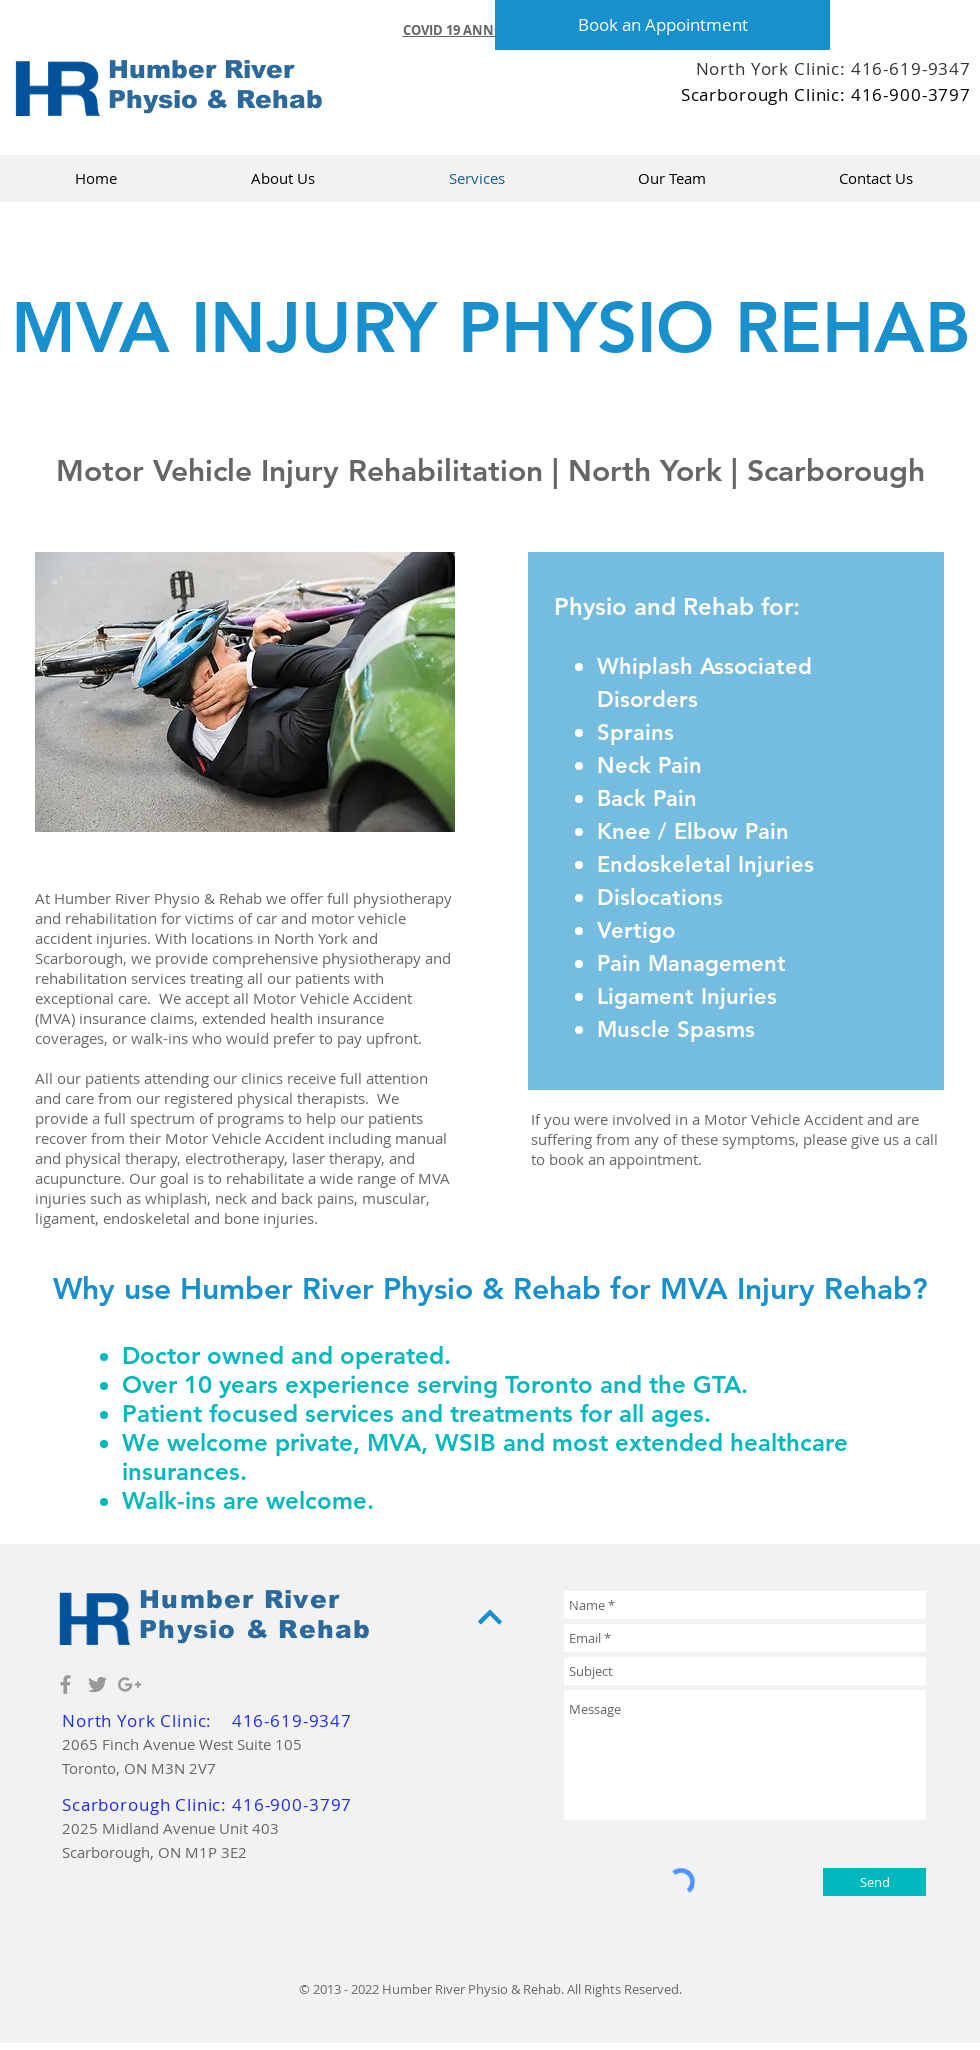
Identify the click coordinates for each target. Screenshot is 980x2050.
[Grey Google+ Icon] (129, 1684)
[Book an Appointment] (662, 25)
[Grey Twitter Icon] (97, 1684)
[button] (490, 30)
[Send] (874, 1882)
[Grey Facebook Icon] (65, 1684)
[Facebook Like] (840, 130)
